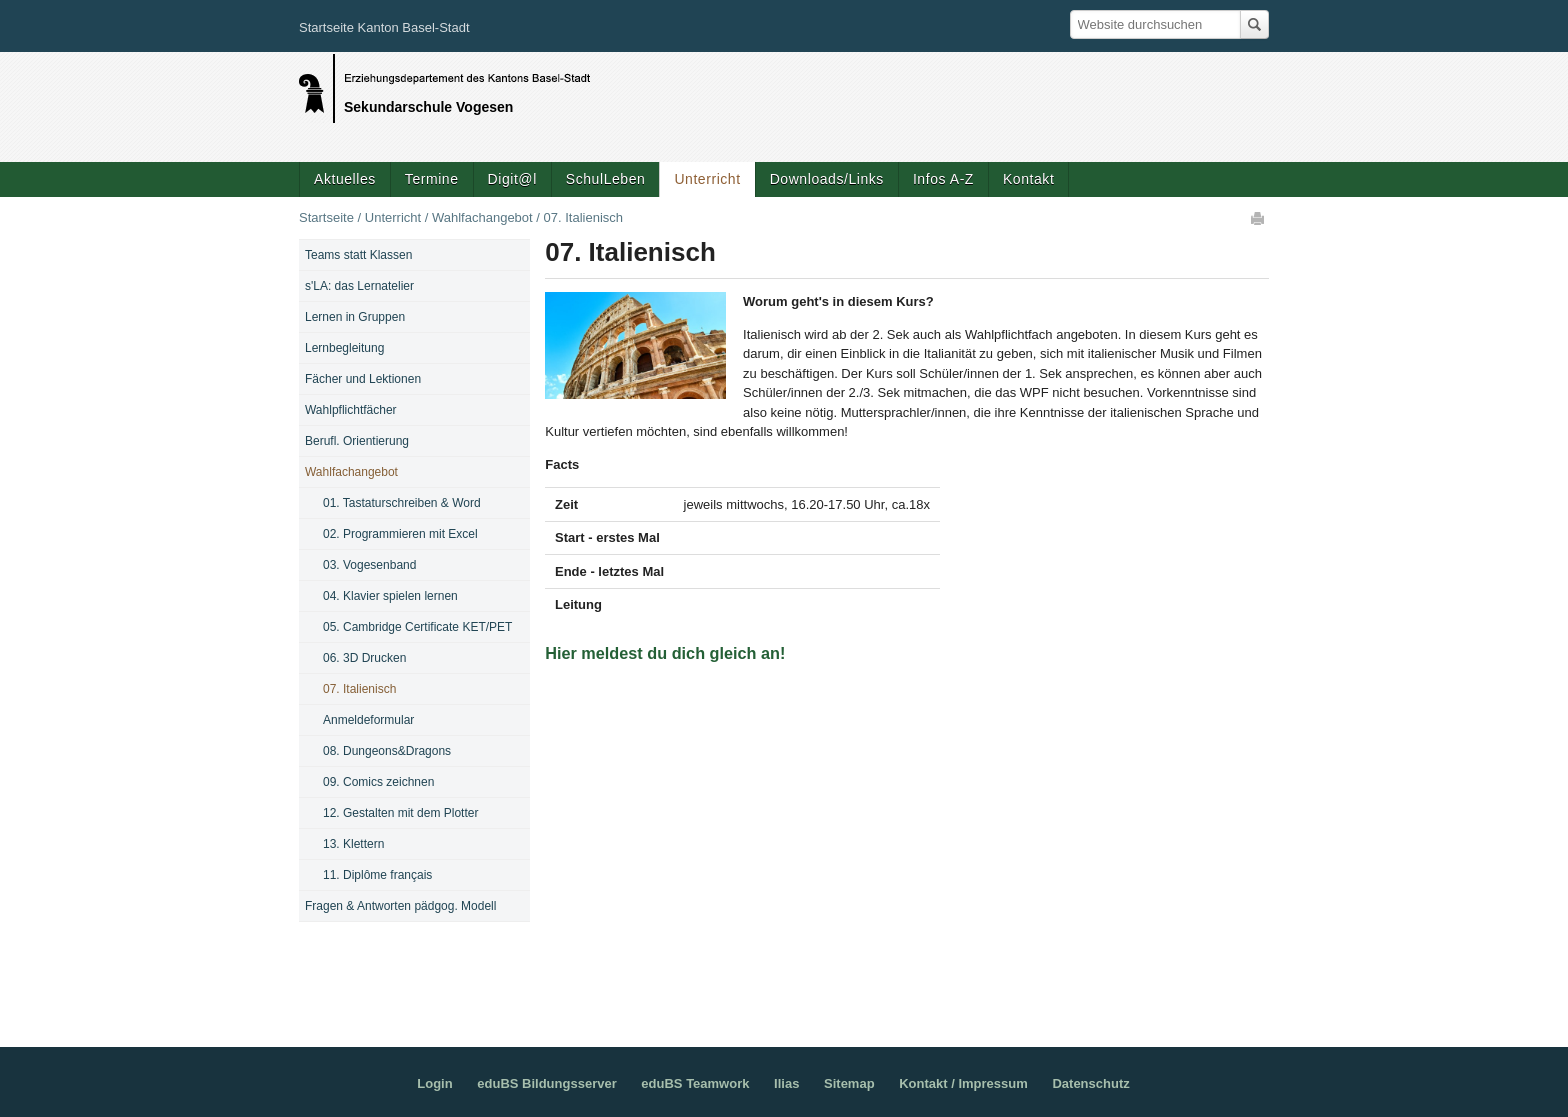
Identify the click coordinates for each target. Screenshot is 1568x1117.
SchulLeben (606, 179)
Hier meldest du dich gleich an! (665, 653)
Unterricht (707, 179)
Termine (432, 179)
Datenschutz (1090, 1083)
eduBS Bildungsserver (546, 1083)
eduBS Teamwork (695, 1083)
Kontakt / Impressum (963, 1083)
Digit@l (512, 179)
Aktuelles (345, 179)
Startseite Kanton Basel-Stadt (384, 27)
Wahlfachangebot (482, 217)
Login (434, 1083)
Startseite (326, 217)
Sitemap (849, 1083)
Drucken (1259, 218)
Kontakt (1028, 179)
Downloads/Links (827, 179)
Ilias (786, 1083)
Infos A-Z (943, 179)
